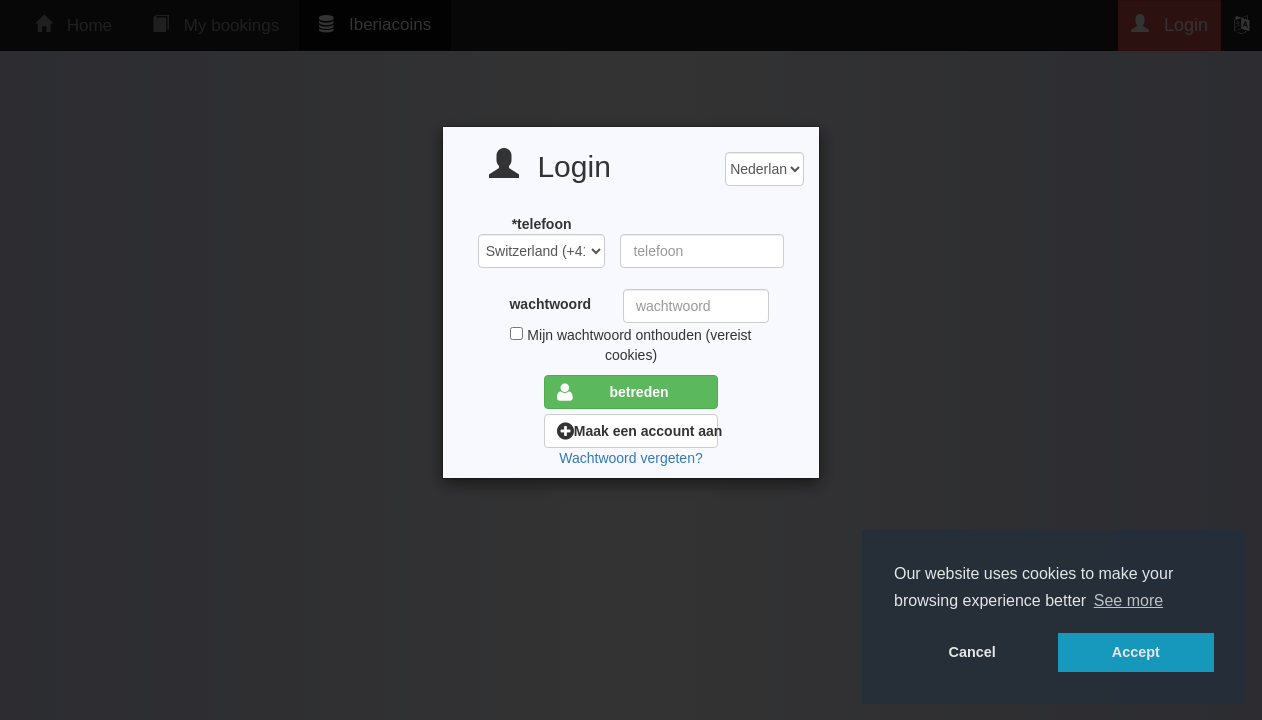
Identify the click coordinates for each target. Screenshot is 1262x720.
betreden (613, 392)
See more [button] (1128, 600)
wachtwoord (550, 304)
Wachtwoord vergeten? (630, 458)
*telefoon (542, 224)
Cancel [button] (972, 652)
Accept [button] (1136, 652)
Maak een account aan (637, 431)
